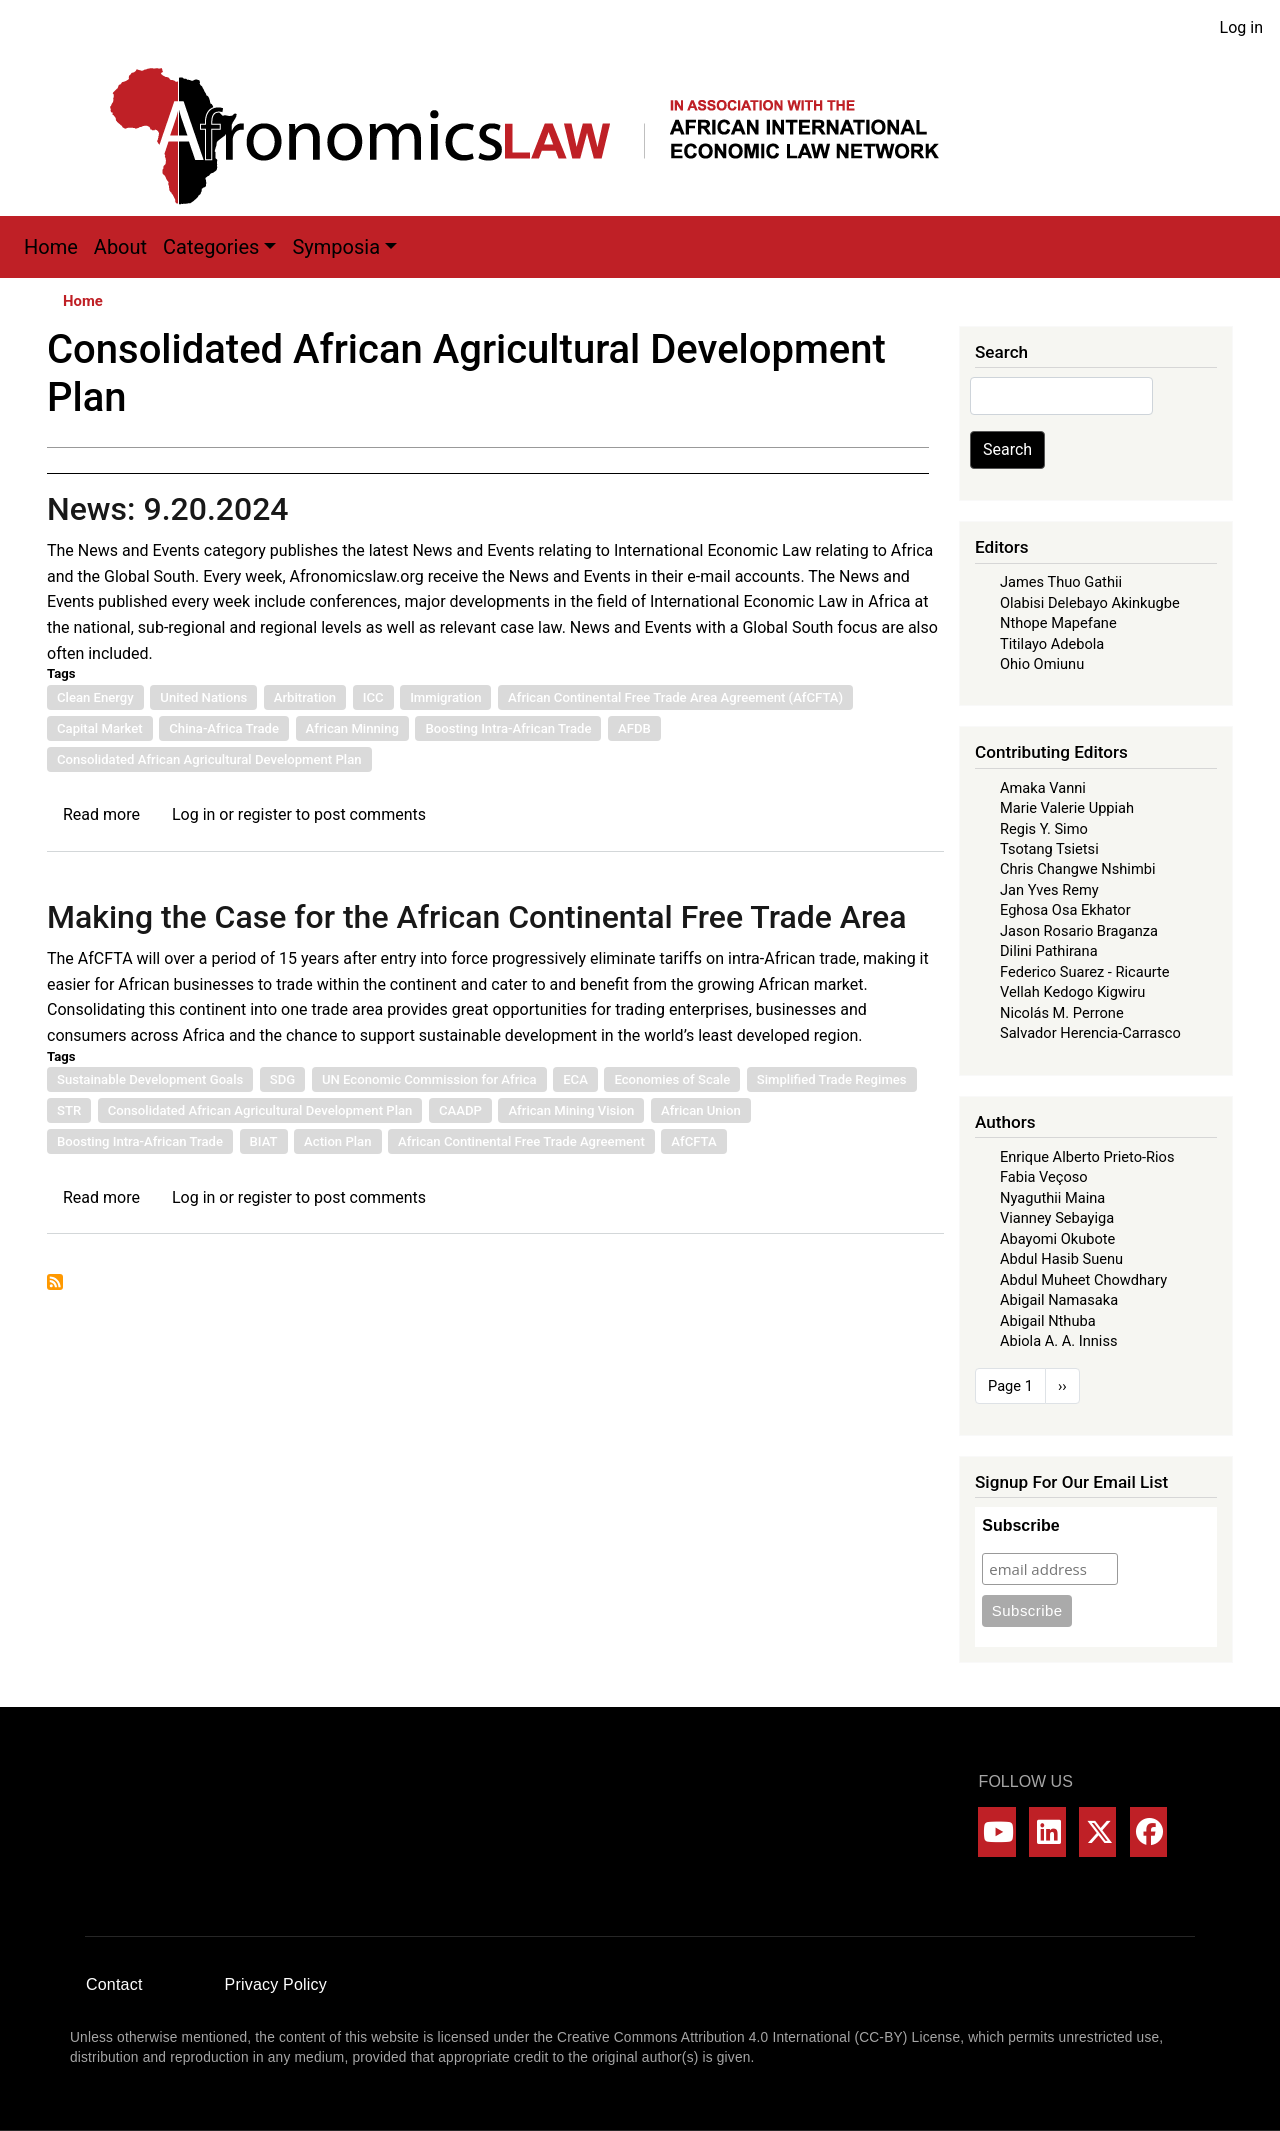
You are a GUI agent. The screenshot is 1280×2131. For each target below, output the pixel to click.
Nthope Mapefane (1058, 623)
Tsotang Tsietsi (1049, 849)
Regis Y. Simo (1044, 829)
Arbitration (305, 697)
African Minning (352, 728)
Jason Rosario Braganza (1079, 931)
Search (1007, 449)
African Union (701, 1110)
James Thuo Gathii (1061, 582)
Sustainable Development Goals (150, 1079)
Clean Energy (95, 697)
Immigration (445, 697)
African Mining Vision (571, 1110)
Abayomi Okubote (1057, 1239)
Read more (101, 814)
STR (69, 1110)
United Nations (203, 697)
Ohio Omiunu (1042, 664)
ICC (373, 697)
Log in (1241, 27)
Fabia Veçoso (1044, 1177)
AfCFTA (693, 1141)
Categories (211, 247)
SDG (282, 1079)
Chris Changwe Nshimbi (1077, 869)
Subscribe (1020, 1525)
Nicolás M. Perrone (1062, 1013)
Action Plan (337, 1141)
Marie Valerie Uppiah (1067, 808)
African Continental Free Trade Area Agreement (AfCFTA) (675, 697)
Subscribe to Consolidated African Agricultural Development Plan (55, 1282)
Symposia (336, 247)
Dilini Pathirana (1049, 951)
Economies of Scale (672, 1079)
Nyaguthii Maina (1052, 1198)
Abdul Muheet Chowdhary (1083, 1280)
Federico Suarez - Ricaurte (1085, 972)
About (120, 247)
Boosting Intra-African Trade (508, 728)
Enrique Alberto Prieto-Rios (1087, 1157)
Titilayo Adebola (1052, 644)
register (265, 814)
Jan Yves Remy (1049, 890)
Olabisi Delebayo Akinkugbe (1090, 603)
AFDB (634, 728)
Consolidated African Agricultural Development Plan (209, 759)
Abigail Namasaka (1059, 1300)
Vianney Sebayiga (1057, 1218)
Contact (114, 1984)
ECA (575, 1079)
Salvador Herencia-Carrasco (1090, 1033)
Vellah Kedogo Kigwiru (1072, 992)
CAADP (460, 1110)
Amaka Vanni (1043, 788)
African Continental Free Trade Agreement (521, 1141)
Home (51, 247)
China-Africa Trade (224, 728)
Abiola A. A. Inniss (1059, 1341)
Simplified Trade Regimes (832, 1079)
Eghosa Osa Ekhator (1065, 910)
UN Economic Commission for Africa (429, 1079)
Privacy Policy (276, 1984)
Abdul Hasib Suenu (1061, 1259)
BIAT (264, 1141)
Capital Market (100, 728)
